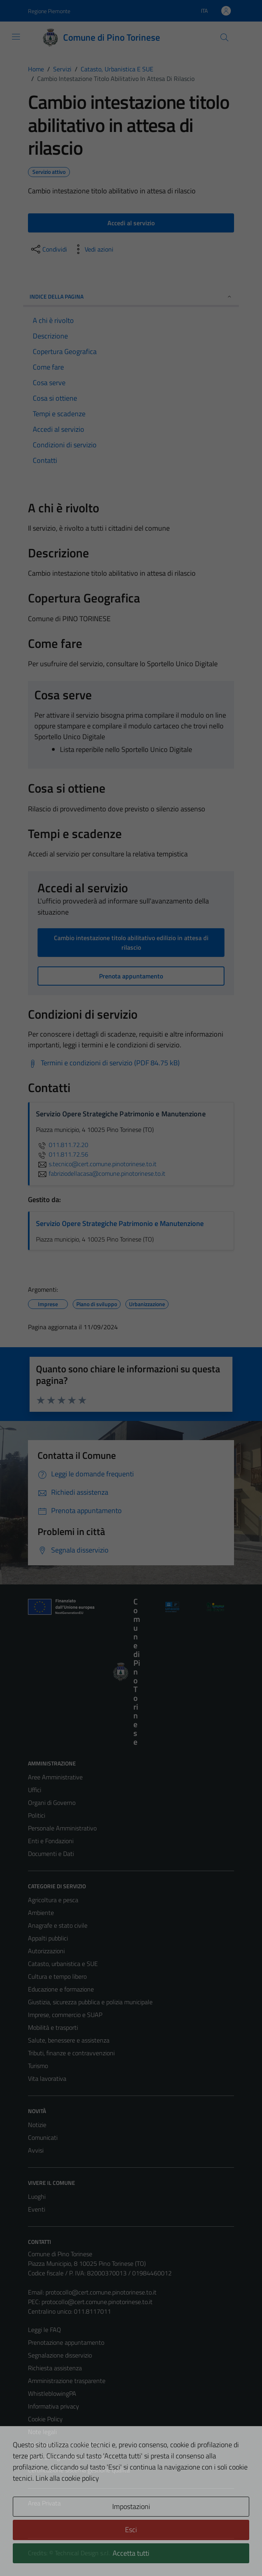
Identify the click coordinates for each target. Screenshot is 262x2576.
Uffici (34, 1790)
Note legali (42, 2431)
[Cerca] (224, 37)
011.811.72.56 (62, 1154)
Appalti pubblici (48, 1938)
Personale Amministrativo (62, 1828)
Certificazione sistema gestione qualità (79, 2470)
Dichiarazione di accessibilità (65, 2444)
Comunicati (43, 2137)
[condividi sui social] (48, 249)
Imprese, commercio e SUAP (65, 2014)
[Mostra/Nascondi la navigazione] (16, 36)
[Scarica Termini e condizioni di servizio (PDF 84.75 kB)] (104, 1063)
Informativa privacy (53, 2406)
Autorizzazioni (46, 1951)
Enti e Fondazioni (50, 1841)
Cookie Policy (45, 2419)
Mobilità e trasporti (53, 2027)
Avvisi (36, 2150)
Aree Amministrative (55, 1777)
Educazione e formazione (61, 1989)
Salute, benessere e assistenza (68, 2040)
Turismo (38, 2065)
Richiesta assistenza (55, 2368)
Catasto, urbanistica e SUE (63, 1963)
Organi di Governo (51, 1802)
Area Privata (44, 2503)
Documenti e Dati (51, 1853)
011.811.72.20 (62, 1144)
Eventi (36, 2209)
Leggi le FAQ (44, 2329)
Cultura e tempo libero (57, 1976)
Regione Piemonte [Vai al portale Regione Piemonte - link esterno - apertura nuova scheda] (49, 11)
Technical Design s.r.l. (82, 2553)
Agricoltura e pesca (53, 1900)
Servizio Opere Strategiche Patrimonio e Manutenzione (120, 1223)
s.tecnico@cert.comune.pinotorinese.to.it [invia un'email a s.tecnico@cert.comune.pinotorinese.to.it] (96, 1164)
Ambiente (41, 1912)
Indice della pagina (131, 296)
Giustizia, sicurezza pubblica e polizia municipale (90, 2002)
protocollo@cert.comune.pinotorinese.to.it (101, 2292)
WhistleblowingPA (52, 2393)
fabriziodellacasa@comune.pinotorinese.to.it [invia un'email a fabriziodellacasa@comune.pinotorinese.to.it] (100, 1173)
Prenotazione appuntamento (66, 2342)
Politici (36, 1815)
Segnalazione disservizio (60, 2355)
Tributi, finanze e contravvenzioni (71, 2053)
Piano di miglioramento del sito (68, 2457)
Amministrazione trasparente (66, 2380)
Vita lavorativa (47, 2078)
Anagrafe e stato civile (57, 1925)
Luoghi (37, 2196)
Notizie (37, 2124)
